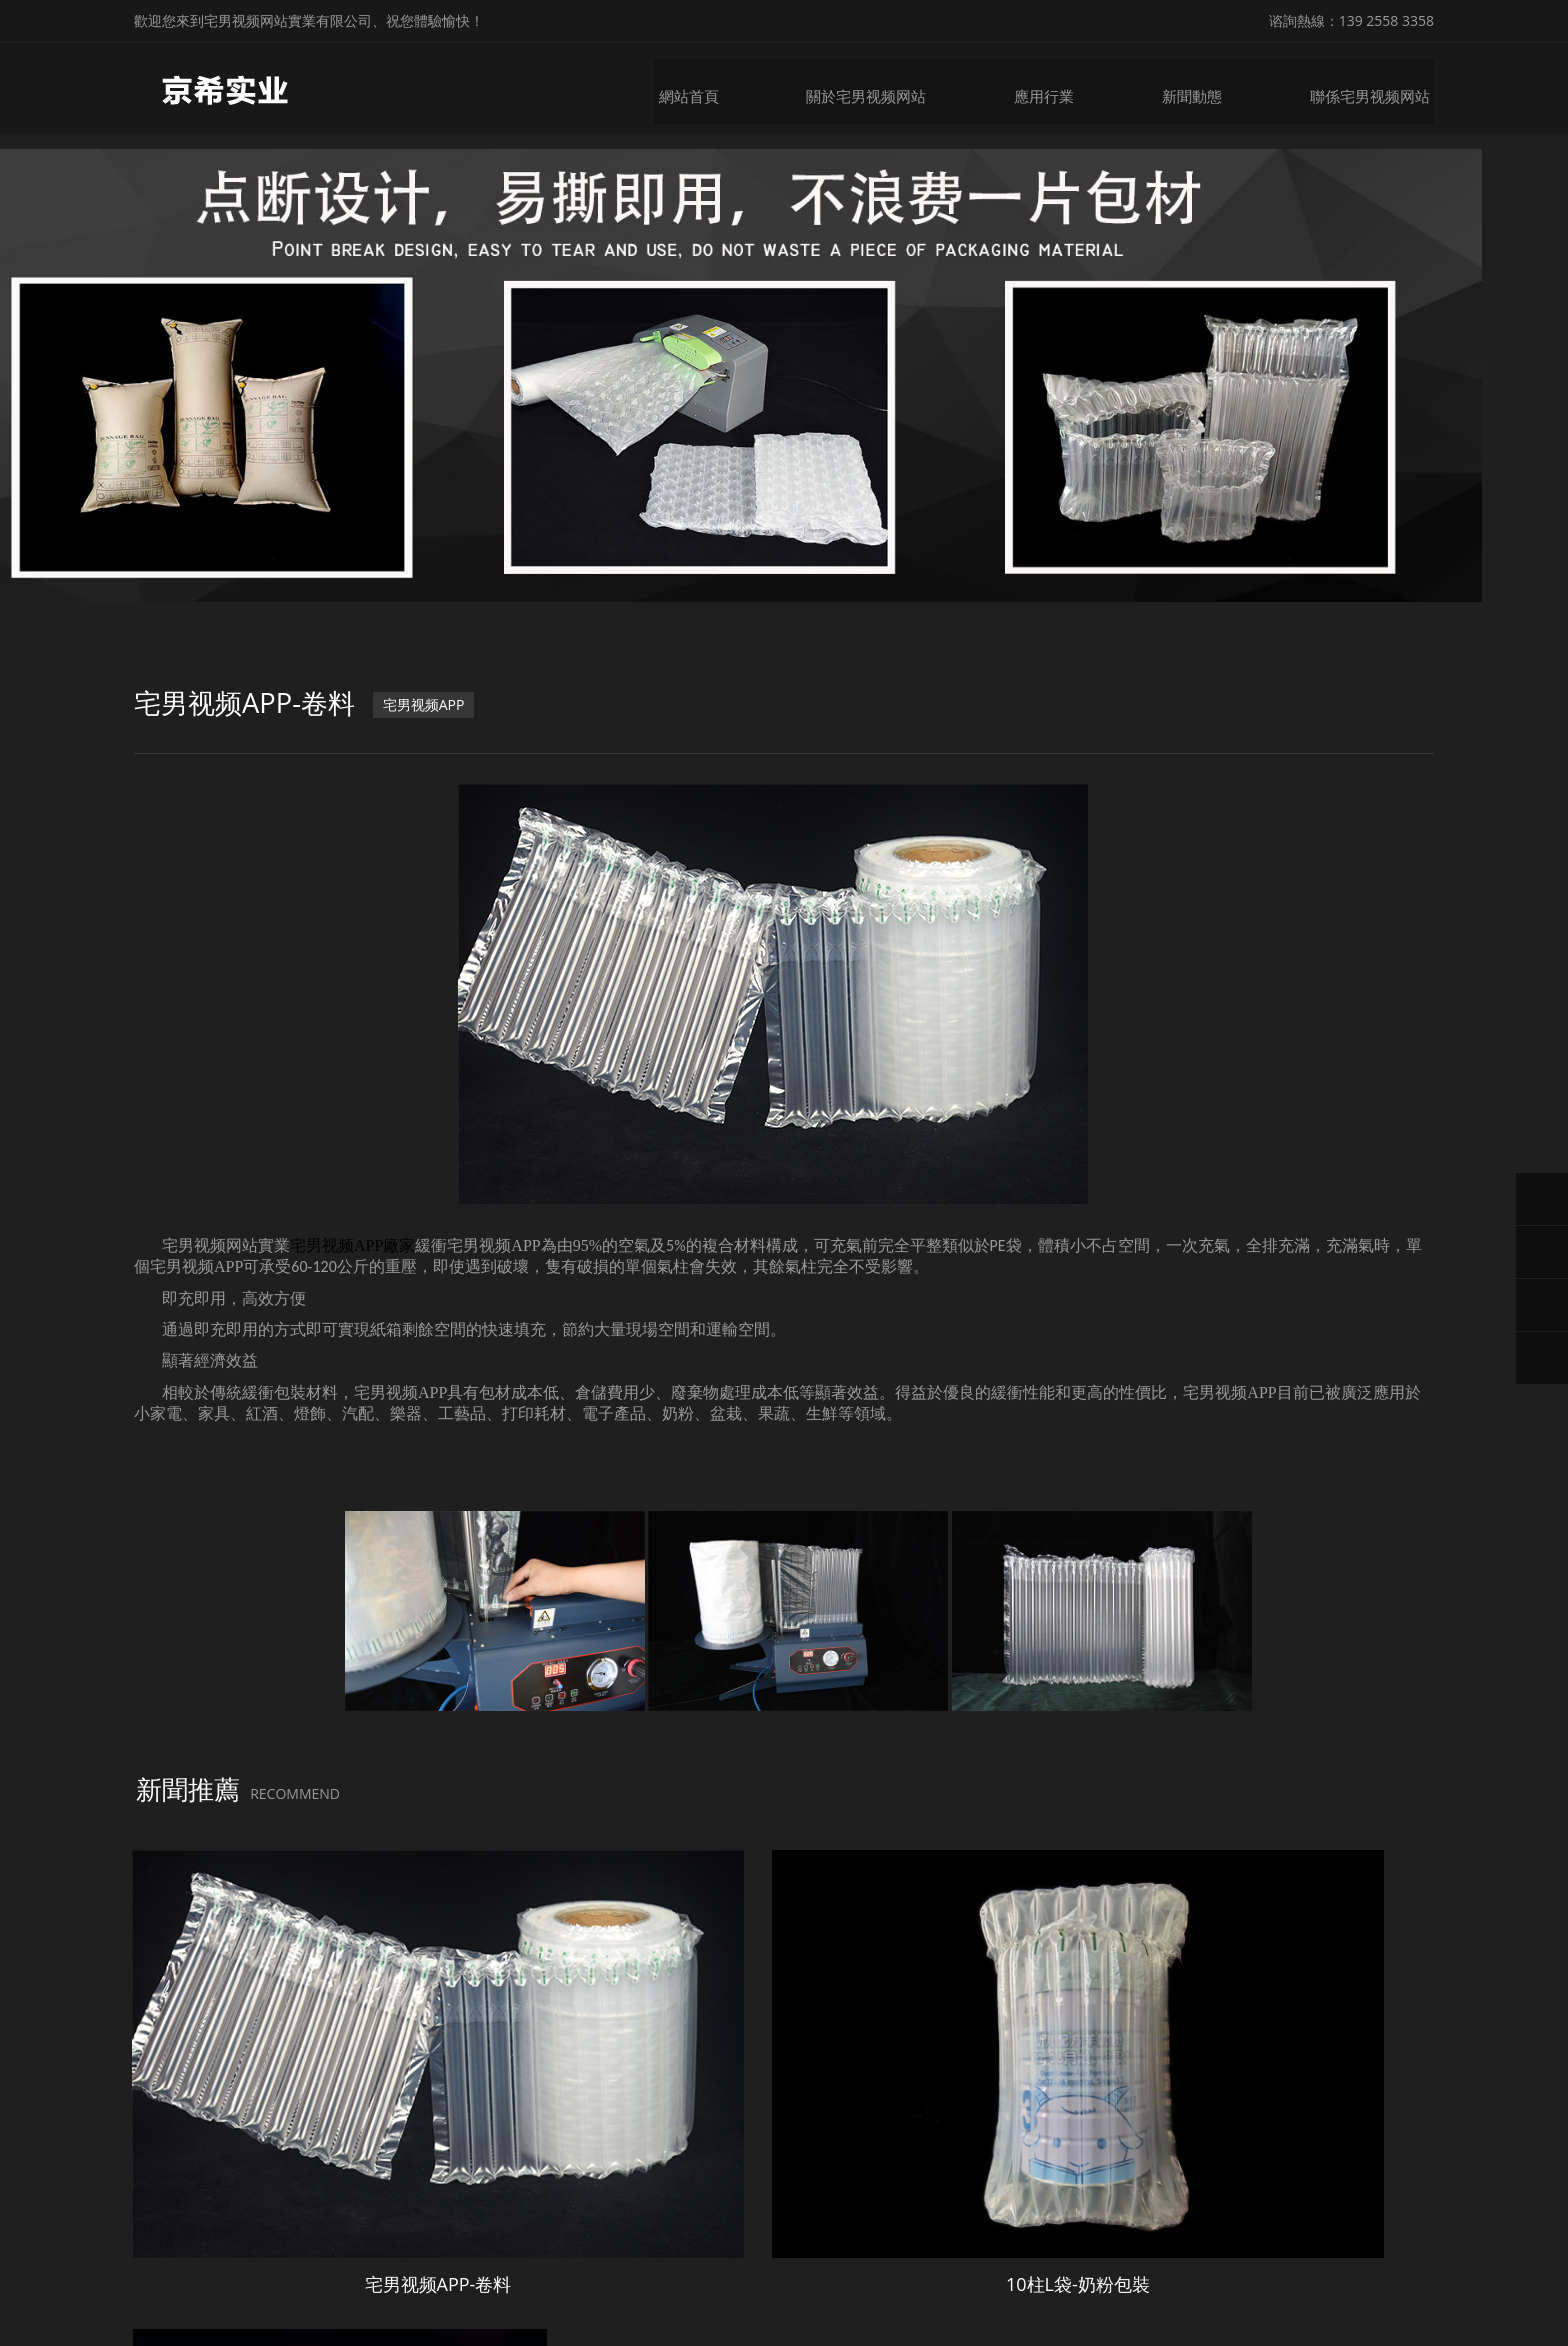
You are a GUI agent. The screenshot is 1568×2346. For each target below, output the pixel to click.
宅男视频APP (433, 724)
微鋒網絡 (1155, 2283)
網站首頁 (710, 87)
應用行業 (1058, 87)
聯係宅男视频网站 (1378, 87)
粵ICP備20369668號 (986, 2283)
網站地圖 (28, 2329)
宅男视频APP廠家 (352, 1261)
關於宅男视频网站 (884, 87)
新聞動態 (1204, 87)
